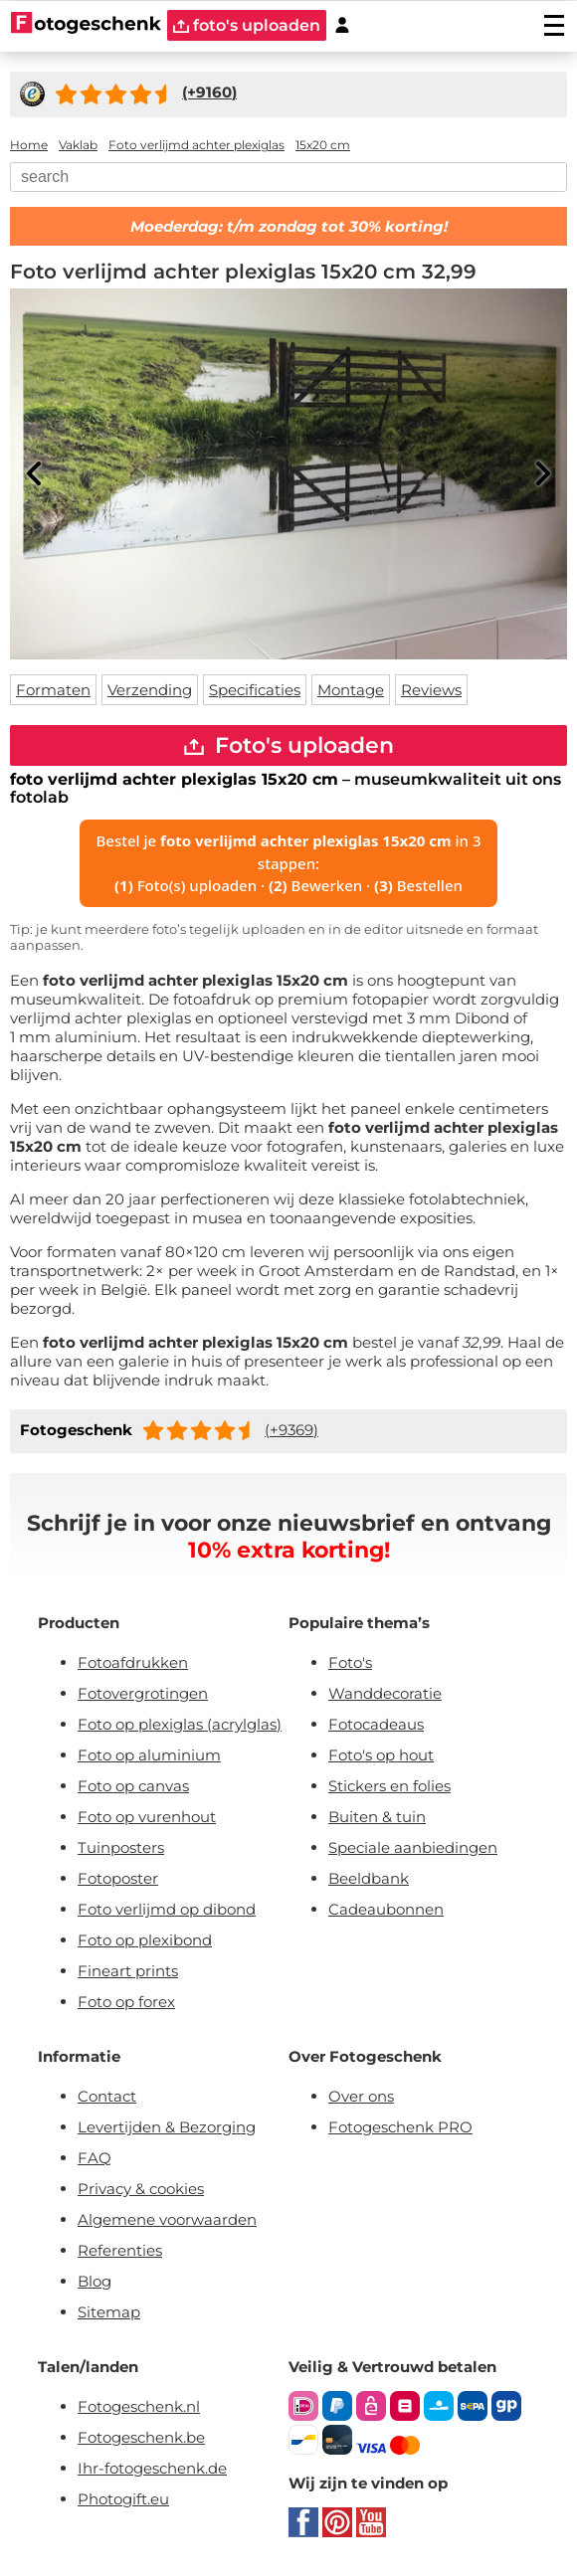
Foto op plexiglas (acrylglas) (180, 1724)
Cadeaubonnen (386, 1909)
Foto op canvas (133, 1785)
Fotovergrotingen (143, 1693)
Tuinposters (121, 1847)
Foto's (350, 1662)
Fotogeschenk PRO (400, 2126)
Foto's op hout (381, 1755)
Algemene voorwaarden (167, 2219)
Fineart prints (128, 1970)
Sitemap (109, 2311)
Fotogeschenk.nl (139, 2406)
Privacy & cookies (141, 2188)
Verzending (149, 689)
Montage (350, 689)
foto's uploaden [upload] (246, 25)
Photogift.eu (123, 2498)
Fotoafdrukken (133, 1662)
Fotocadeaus (376, 1724)
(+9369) (291, 1429)
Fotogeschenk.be (141, 2437)
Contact (107, 2096)
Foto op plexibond (145, 1940)
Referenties (120, 2250)
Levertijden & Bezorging (167, 2126)
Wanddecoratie (385, 1693)
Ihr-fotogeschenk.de (152, 2468)
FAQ (94, 2157)
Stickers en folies (389, 1785)
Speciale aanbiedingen (412, 1847)
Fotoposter (118, 1878)
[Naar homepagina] (86, 25)
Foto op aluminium (149, 1755)
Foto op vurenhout (147, 1816)
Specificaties (254, 689)
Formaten (53, 689)
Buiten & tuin (377, 1816)
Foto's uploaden (289, 745)
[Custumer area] (342, 25)
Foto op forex (126, 2001)
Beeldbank (368, 1878)
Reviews (431, 689)
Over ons (361, 2096)
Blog (94, 2281)
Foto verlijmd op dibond (167, 1909)
